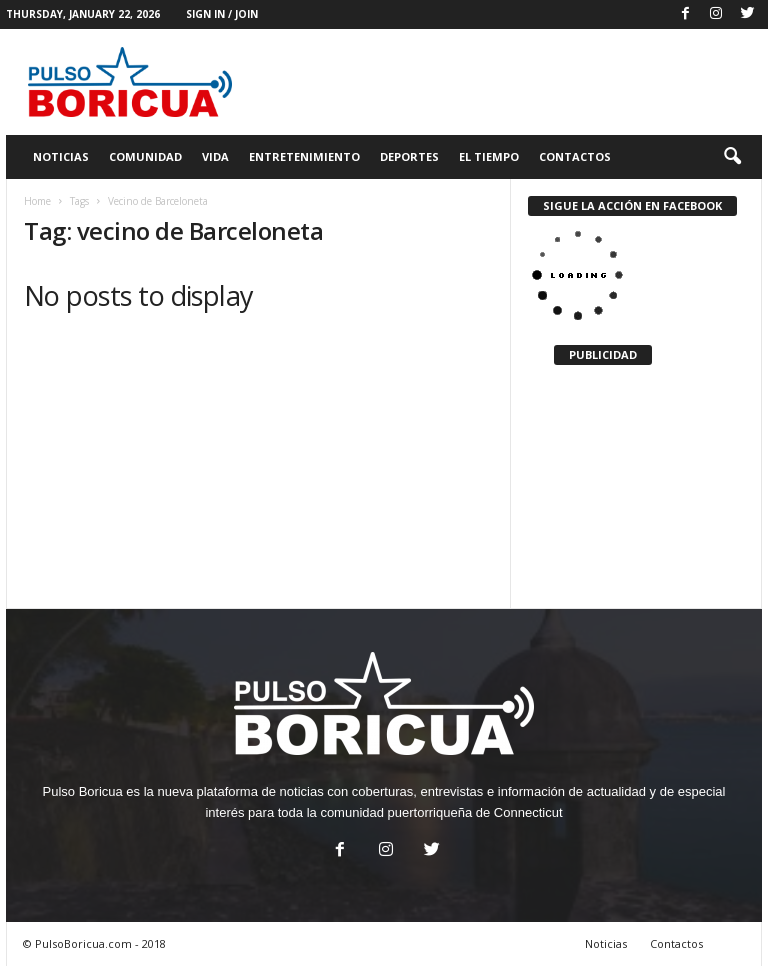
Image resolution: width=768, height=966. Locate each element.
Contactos (575, 156)
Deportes (409, 156)
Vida (215, 156)
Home (37, 201)
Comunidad (145, 156)
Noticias (61, 156)
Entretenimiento (304, 156)
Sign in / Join (222, 14)
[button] (732, 157)
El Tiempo (489, 156)
